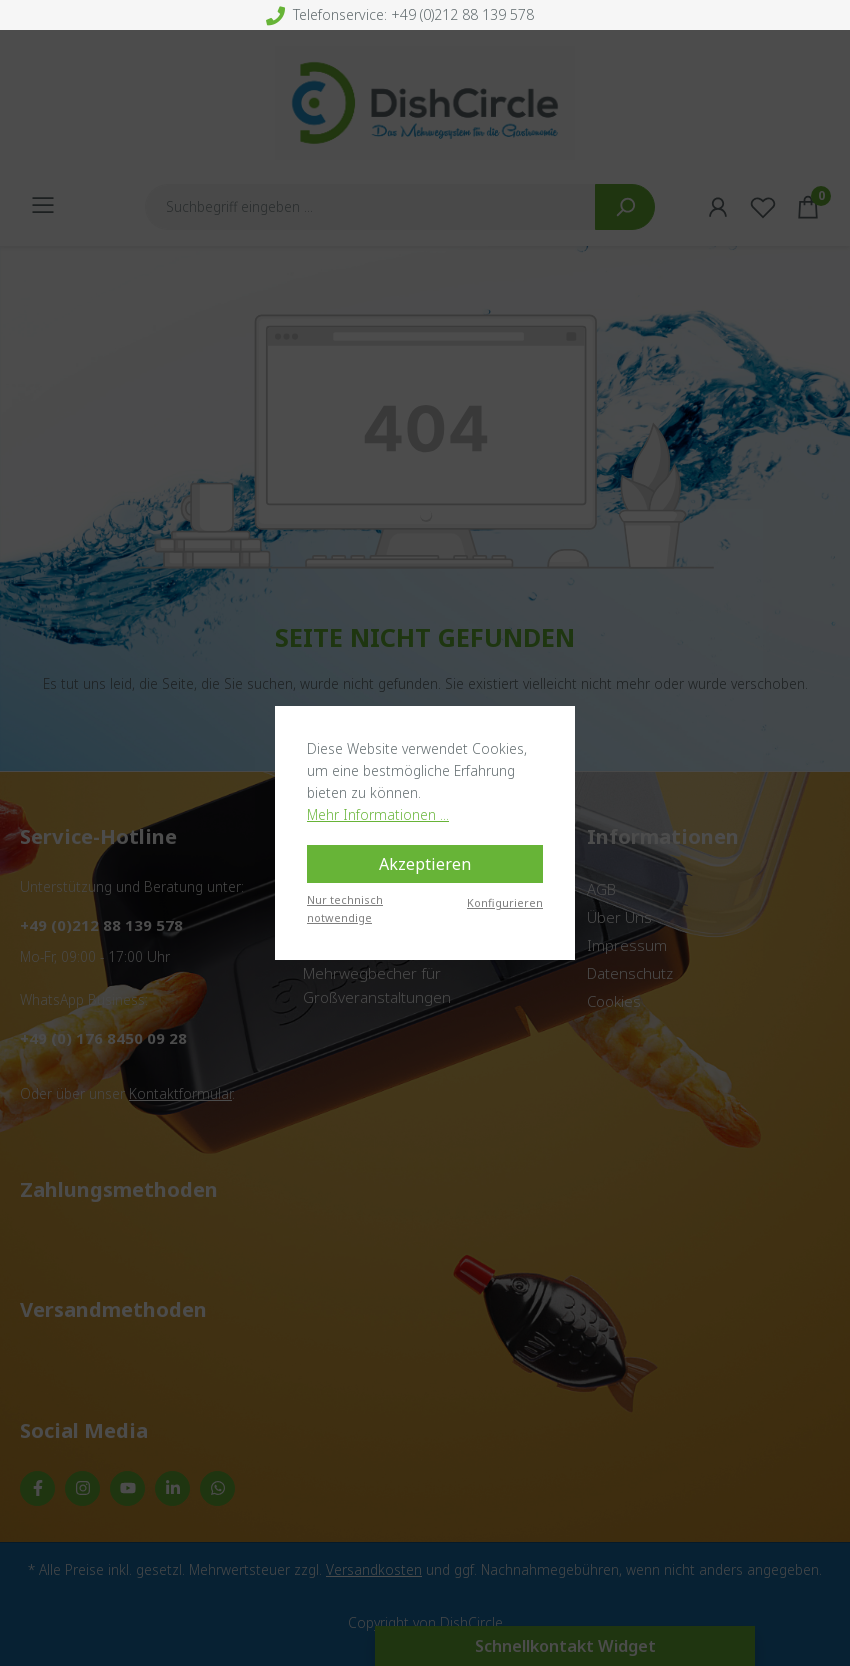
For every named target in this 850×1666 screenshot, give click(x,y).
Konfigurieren (505, 902)
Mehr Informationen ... (378, 814)
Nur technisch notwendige (345, 908)
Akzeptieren (425, 864)
